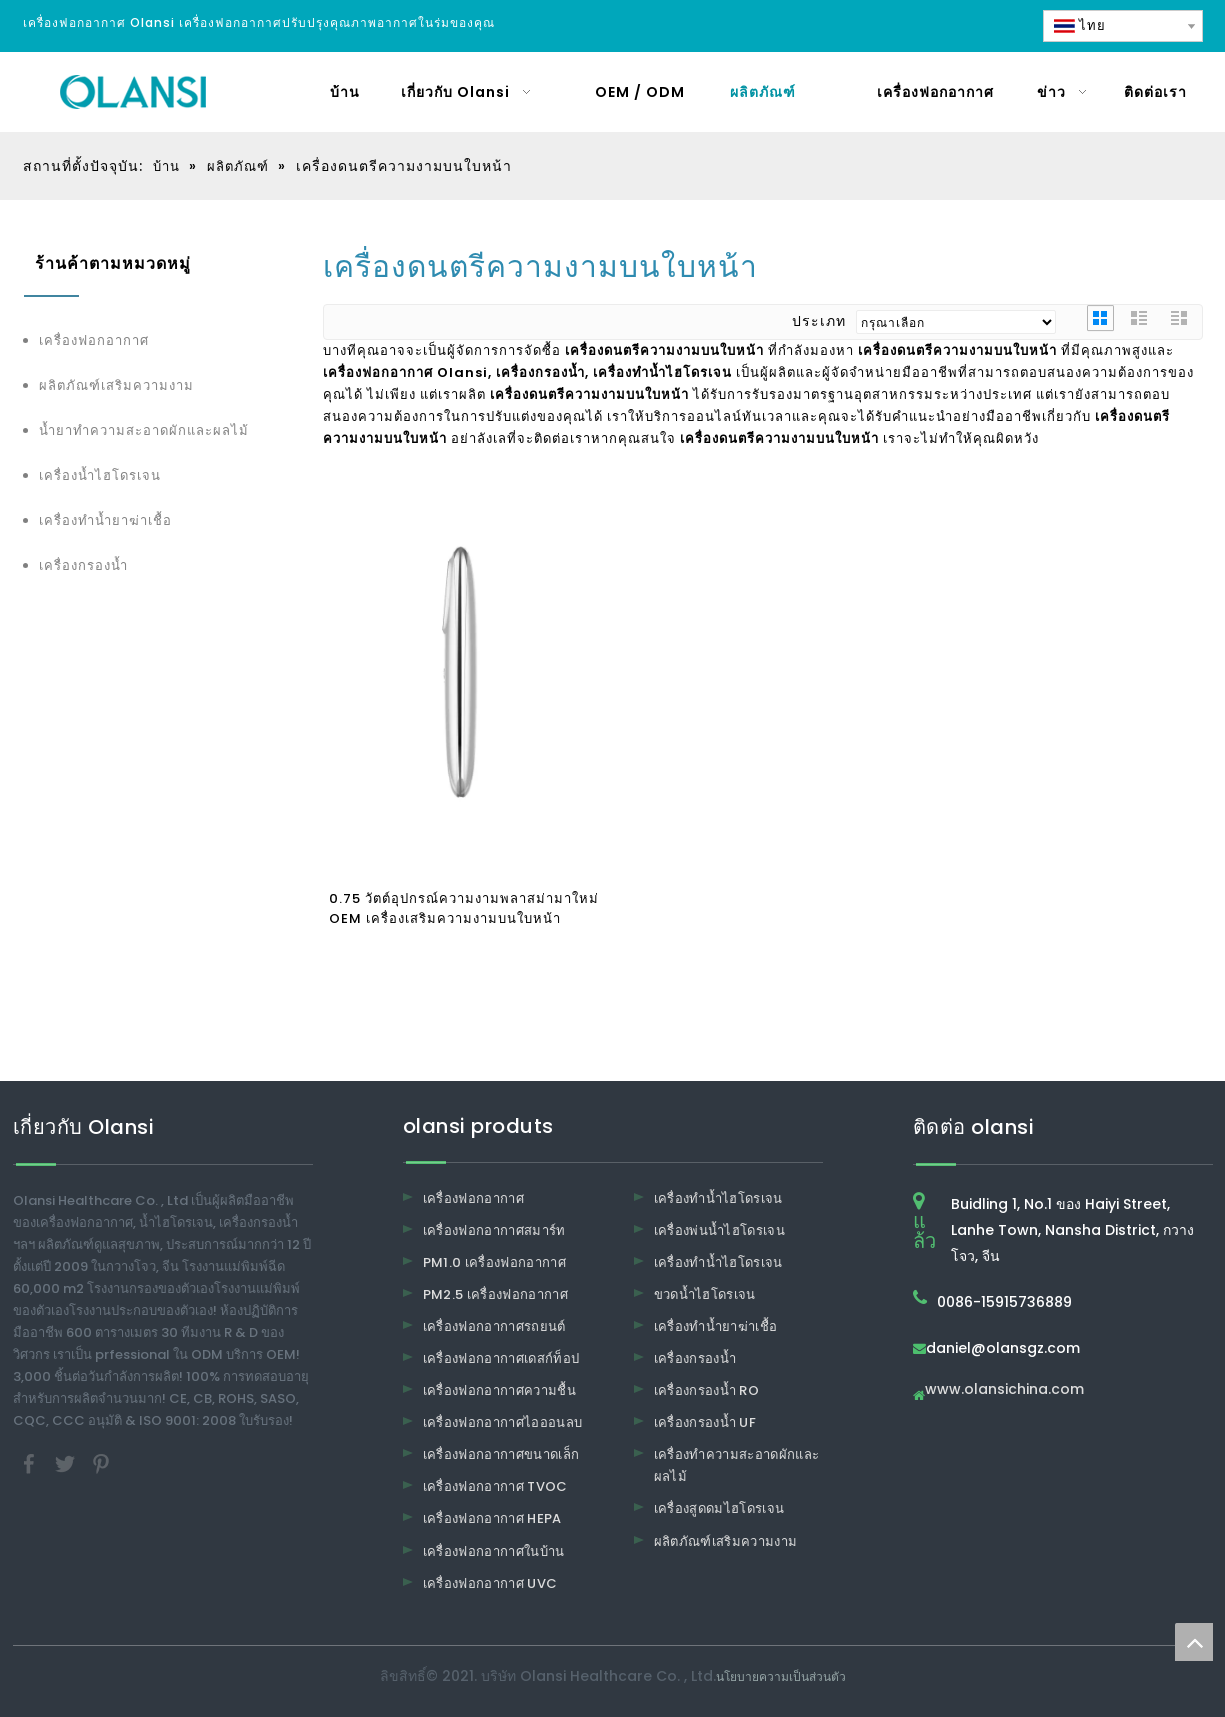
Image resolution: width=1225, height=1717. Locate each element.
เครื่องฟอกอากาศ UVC (490, 1583)
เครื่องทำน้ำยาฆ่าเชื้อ (105, 520)
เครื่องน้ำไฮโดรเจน (100, 475)
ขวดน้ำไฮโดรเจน (705, 1294)
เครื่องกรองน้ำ (83, 565)
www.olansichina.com (1004, 1390)
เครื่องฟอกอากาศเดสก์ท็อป (501, 1358)
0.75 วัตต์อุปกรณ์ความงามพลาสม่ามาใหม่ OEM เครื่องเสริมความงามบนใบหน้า (464, 908)
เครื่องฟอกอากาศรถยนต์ (494, 1326)
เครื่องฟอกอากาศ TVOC (495, 1486)
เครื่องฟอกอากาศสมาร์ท (494, 1230)
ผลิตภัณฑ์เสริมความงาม (116, 385)
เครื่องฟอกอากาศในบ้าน (494, 1551)
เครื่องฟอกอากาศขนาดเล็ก (501, 1454)
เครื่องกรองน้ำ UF (705, 1422)
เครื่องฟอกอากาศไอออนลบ (503, 1422)
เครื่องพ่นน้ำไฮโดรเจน (720, 1230)
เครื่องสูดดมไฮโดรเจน (719, 1508)
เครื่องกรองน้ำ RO (707, 1390)
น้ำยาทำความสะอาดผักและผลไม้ (144, 430)
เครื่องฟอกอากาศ (94, 340)
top (1194, 1642)
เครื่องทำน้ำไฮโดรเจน (718, 1198)
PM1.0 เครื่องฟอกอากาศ (495, 1262)
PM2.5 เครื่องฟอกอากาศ (496, 1294)
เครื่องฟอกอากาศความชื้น (500, 1390)
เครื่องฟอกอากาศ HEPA (492, 1518)
